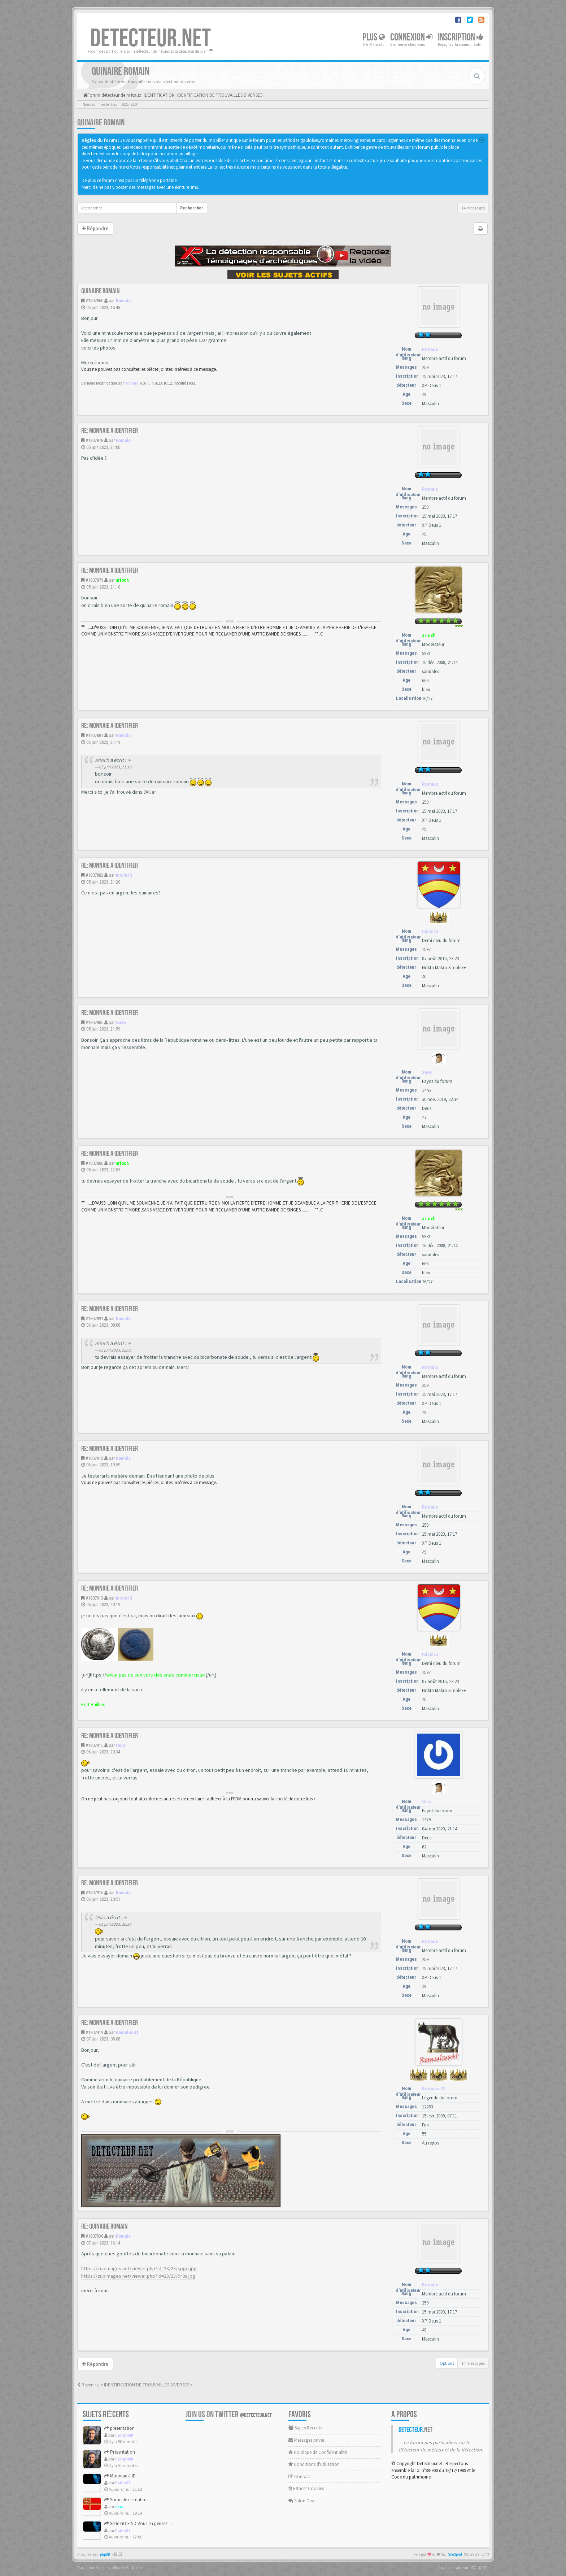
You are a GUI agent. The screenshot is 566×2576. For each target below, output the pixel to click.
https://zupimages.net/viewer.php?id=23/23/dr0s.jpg (138, 2276)
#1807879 (94, 580)
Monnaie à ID (120, 2476)
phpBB (105, 2554)
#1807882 (94, 875)
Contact (299, 2476)
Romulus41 (127, 2032)
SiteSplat (455, 2554)
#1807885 (94, 1022)
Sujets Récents (305, 2428)
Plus (373, 37)
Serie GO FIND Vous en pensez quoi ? (142, 2523)
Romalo (123, 300)
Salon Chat (302, 2501)
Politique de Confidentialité (317, 2452)
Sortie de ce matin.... (126, 2500)
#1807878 (94, 440)
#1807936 (94, 2236)
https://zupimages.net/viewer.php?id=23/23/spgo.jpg (139, 2268)
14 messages (473, 208)
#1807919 (94, 2032)
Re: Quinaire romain (104, 2226)
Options (447, 2363)
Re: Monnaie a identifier (109, 430)
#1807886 (94, 1163)
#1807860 (94, 300)
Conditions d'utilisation (314, 2464)
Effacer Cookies (306, 2488)
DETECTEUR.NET (150, 38)
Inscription (460, 37)
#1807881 (94, 735)
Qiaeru (136, 2567)
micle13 (124, 875)
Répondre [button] (95, 228)
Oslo (120, 1745)
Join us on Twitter (229, 2414)
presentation (119, 2428)
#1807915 (94, 1745)
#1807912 (94, 1458)
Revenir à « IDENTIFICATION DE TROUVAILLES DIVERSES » (134, 2385)
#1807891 (94, 1318)
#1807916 (94, 1892)
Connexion (411, 37)
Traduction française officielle (101, 2567)
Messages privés (306, 2440)
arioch (122, 580)
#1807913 (94, 1598)
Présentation (119, 2452)
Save (121, 1022)
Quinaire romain (101, 122)
